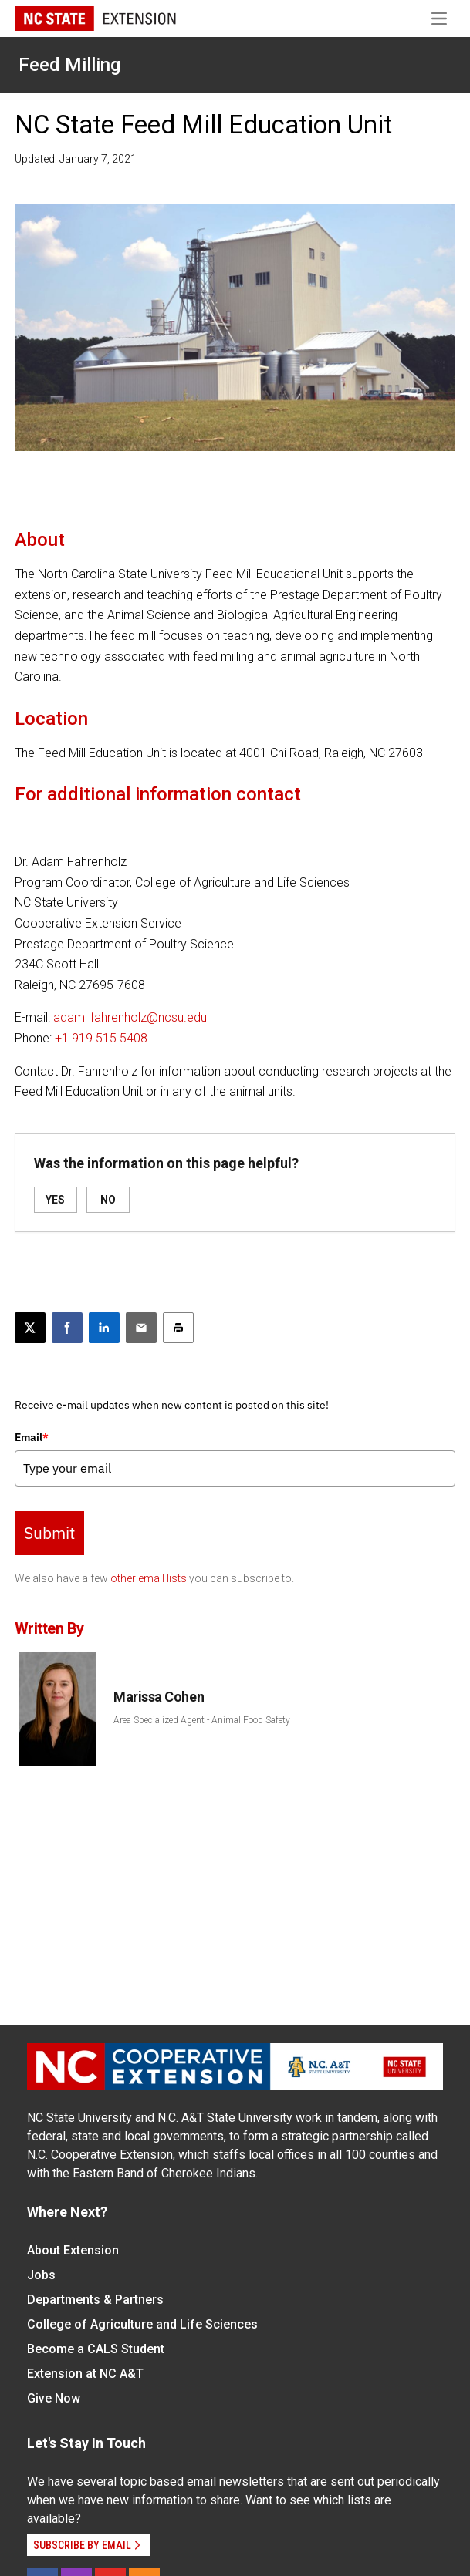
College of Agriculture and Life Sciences (142, 2324)
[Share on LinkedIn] (104, 1327)
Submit (49, 1533)
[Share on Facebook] (67, 1327)
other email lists (148, 1578)
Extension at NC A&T (85, 2373)
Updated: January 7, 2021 (76, 159)
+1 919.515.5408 (101, 1038)
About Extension (73, 2250)
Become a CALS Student (95, 2349)
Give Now (53, 2398)
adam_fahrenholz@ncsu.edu (130, 1017)
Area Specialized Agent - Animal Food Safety (201, 1720)
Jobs (41, 2275)
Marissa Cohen (158, 1697)
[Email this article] (141, 1327)
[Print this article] (178, 1327)
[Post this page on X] (30, 1327)
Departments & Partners (95, 2299)
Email (32, 1437)
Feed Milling (69, 65)
